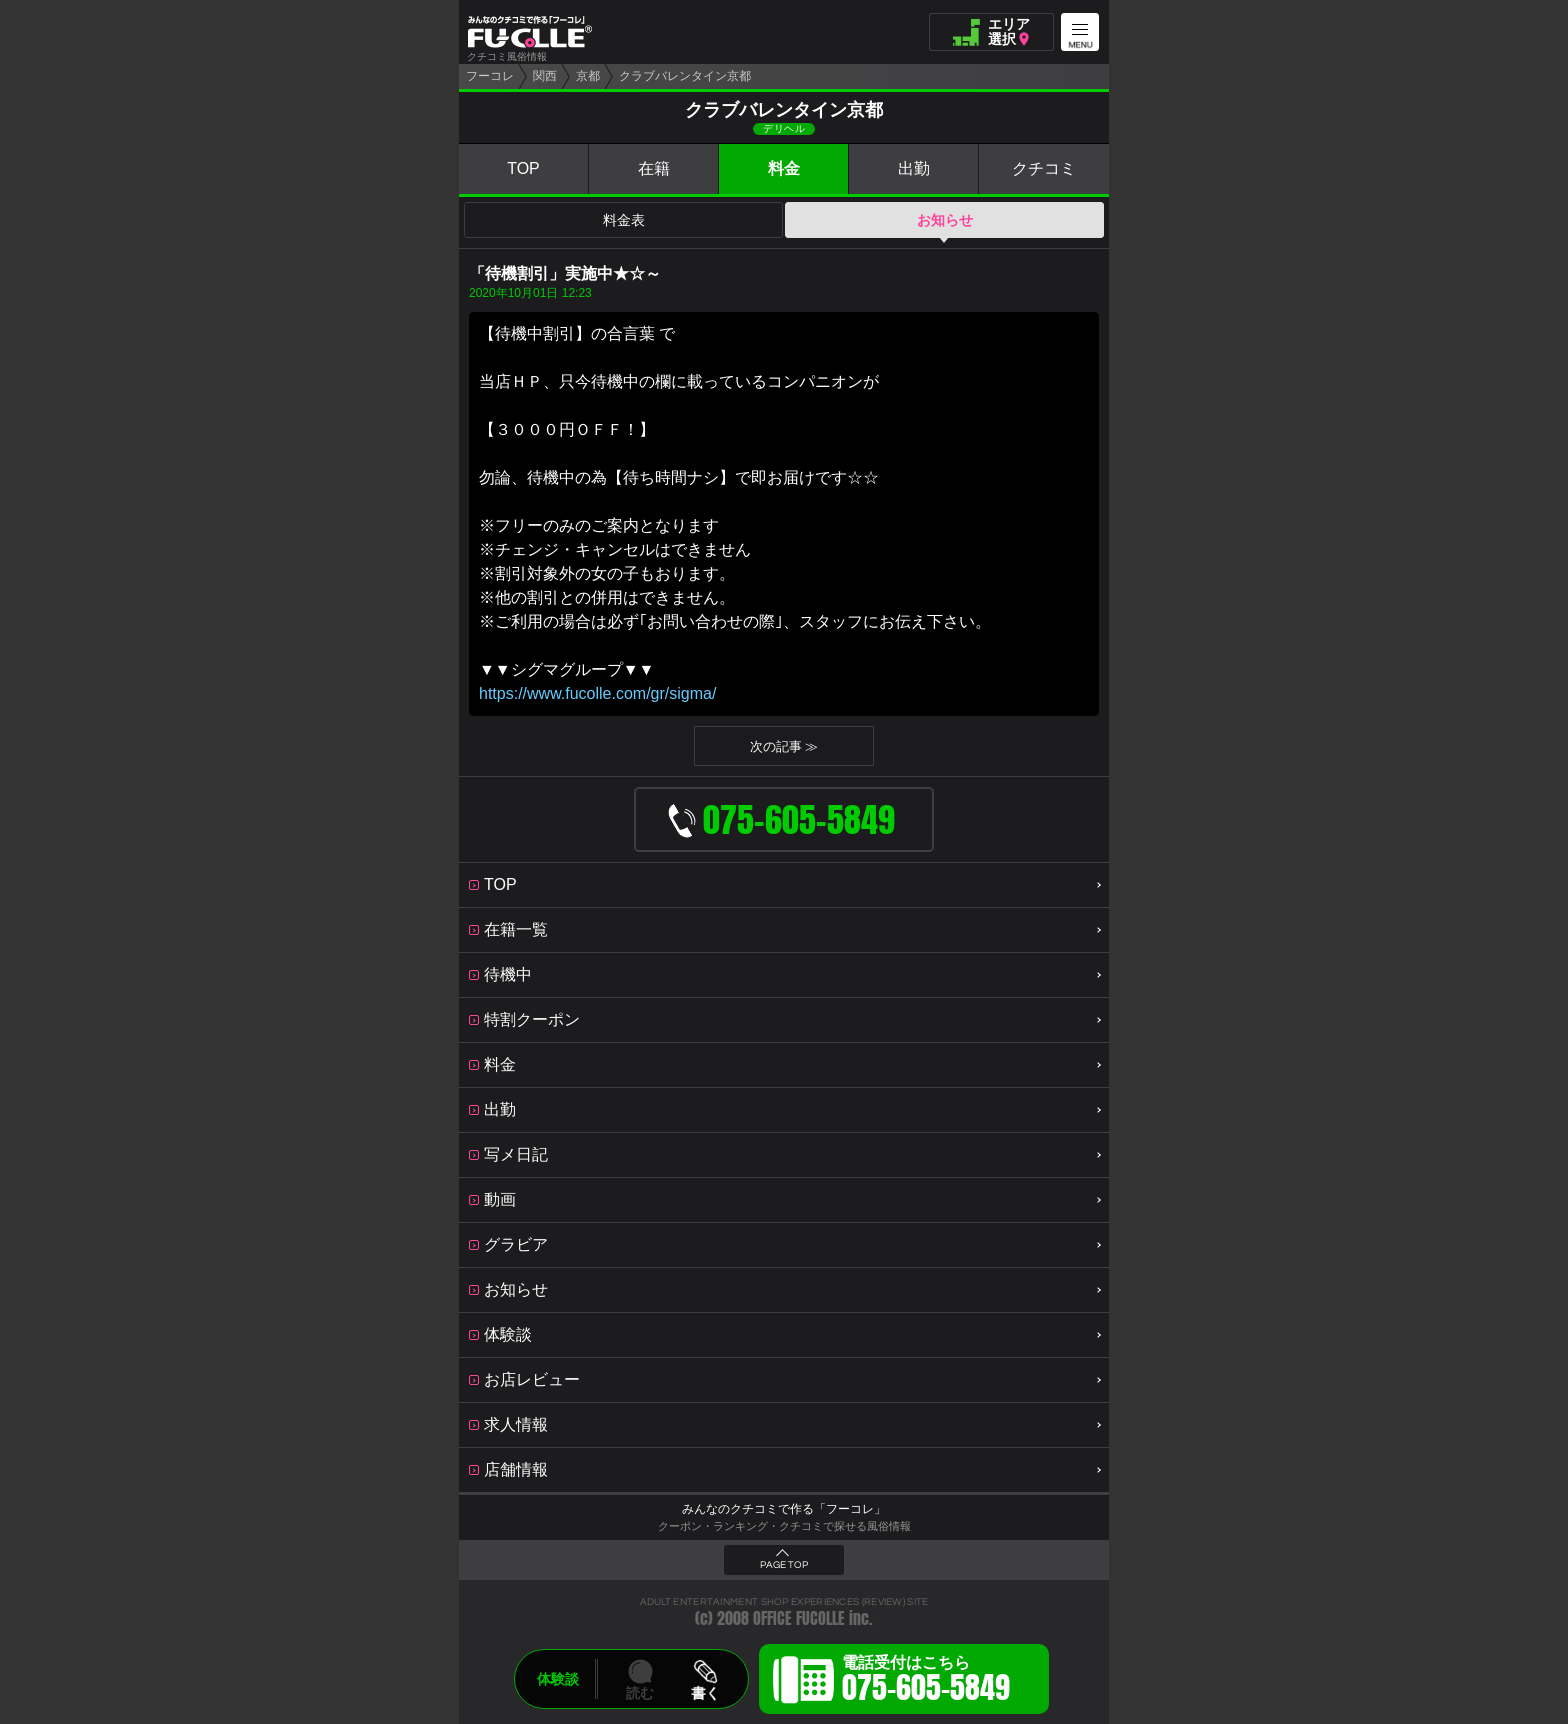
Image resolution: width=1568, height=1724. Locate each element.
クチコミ (1044, 168)
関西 (545, 76)
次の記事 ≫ (784, 746)
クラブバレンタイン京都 (685, 76)
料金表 (624, 220)
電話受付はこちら (926, 1682)
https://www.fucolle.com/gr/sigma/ (597, 693)
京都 (588, 76)
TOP (523, 168)
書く (705, 1693)
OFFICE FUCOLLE (799, 1618)
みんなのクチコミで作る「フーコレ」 (784, 1509)
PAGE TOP (784, 1565)
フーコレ (490, 76)
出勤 (914, 168)
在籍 (654, 168)
